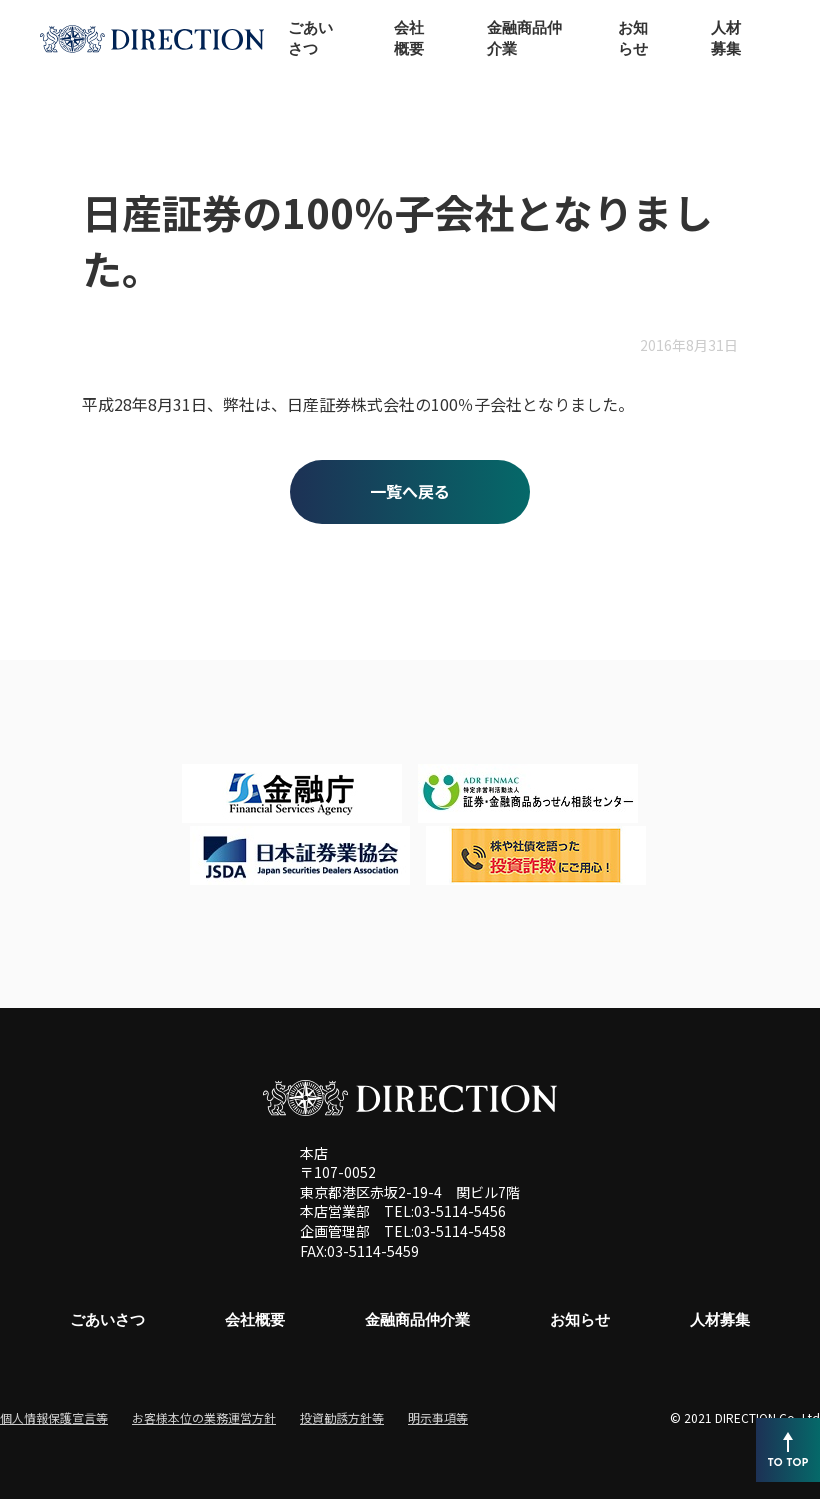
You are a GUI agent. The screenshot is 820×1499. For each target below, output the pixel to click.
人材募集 (720, 1319)
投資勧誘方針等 (342, 1417)
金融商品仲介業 (417, 1319)
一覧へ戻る (410, 491)
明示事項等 (438, 1417)
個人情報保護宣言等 (54, 1417)
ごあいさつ (107, 1319)
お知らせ (580, 1319)
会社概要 (255, 1319)
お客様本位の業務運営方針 (204, 1417)
